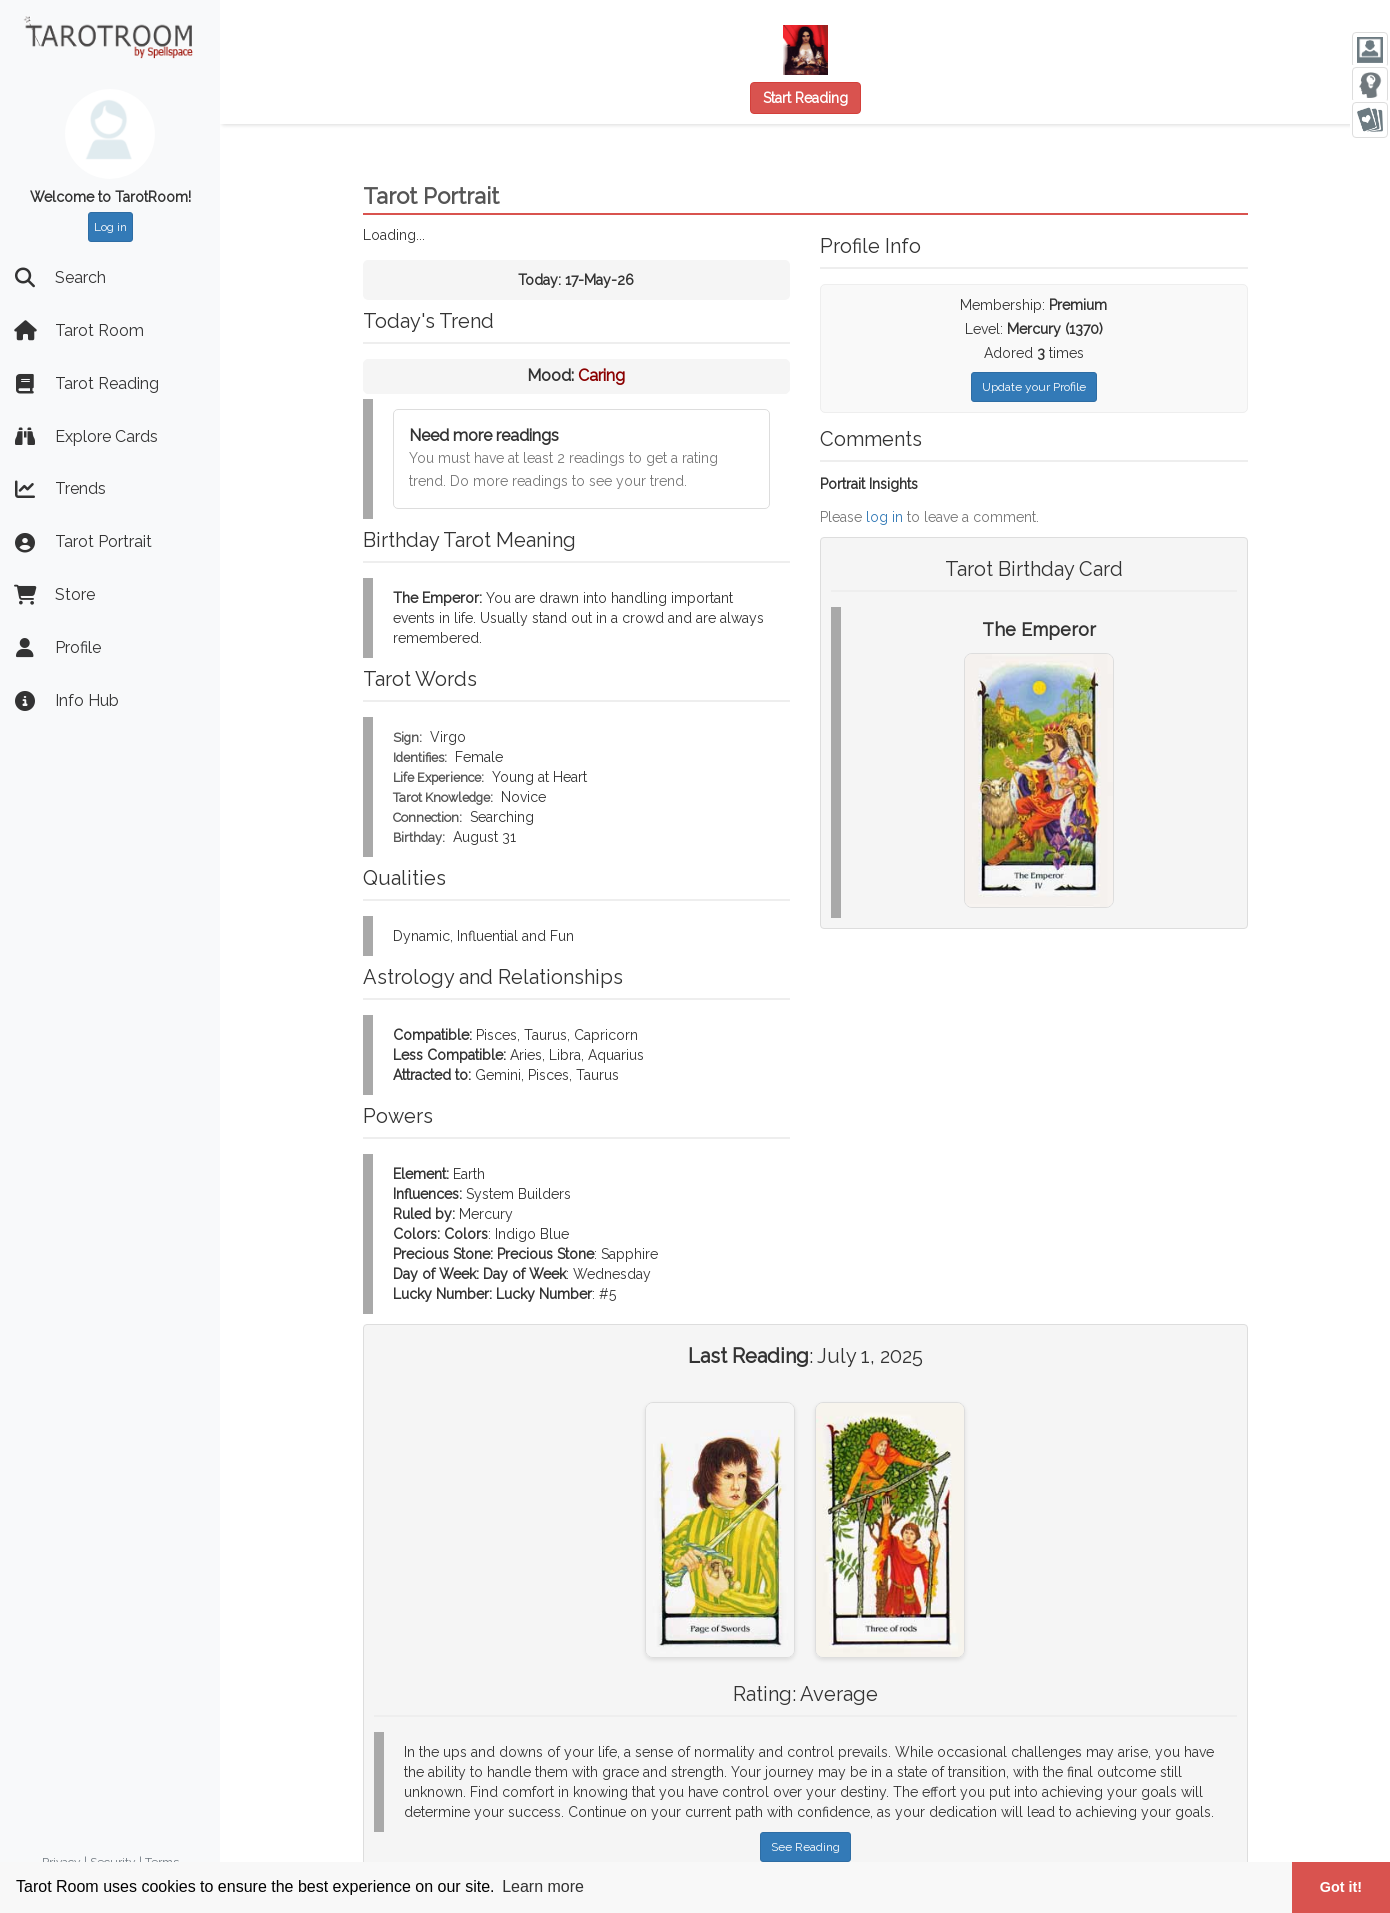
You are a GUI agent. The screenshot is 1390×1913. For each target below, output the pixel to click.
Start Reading (805, 98)
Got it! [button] (1341, 1887)
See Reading (805, 1847)
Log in (110, 227)
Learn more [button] (543, 1886)
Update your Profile (1034, 387)
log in (884, 517)
